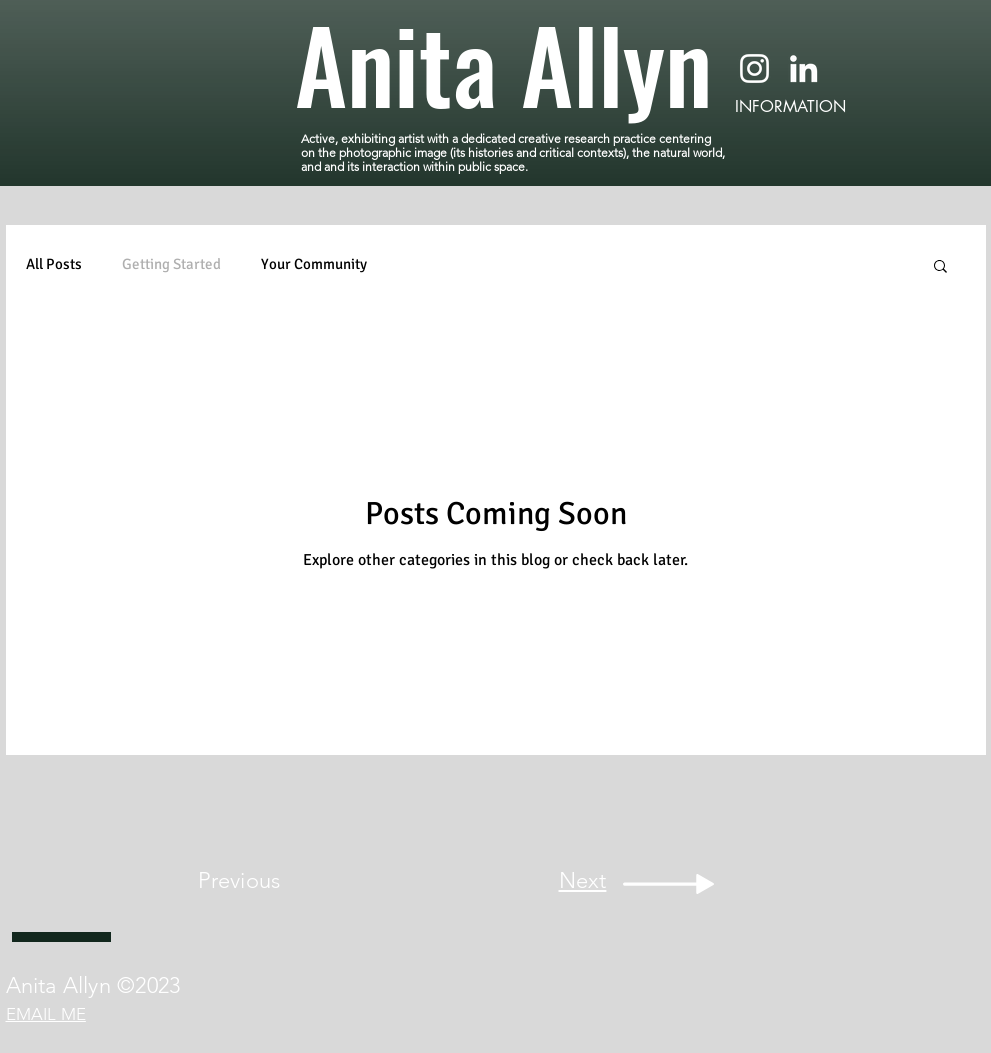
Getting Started (171, 264)
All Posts (54, 264)
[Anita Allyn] (511, 62)
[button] (940, 267)
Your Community (314, 264)
